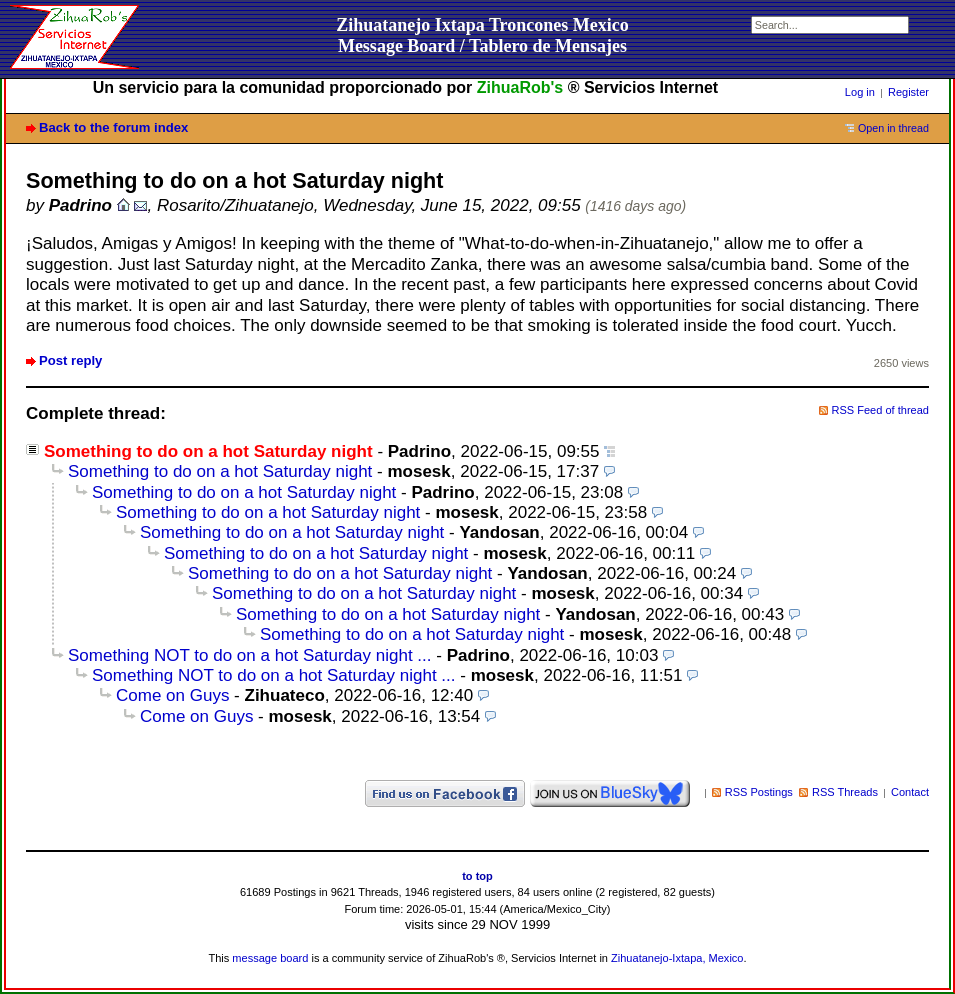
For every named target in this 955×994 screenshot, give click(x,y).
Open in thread (893, 128)
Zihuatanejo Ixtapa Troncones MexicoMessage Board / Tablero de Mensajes (482, 35)
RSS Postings (759, 792)
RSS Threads (845, 792)
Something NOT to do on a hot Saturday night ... (250, 655)
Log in (860, 92)
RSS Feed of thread (881, 410)
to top (477, 876)
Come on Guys (172, 695)
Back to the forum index (113, 127)
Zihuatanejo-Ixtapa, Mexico (677, 958)
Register (908, 92)
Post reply (70, 360)
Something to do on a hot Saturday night (220, 471)
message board (270, 958)
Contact (910, 792)
